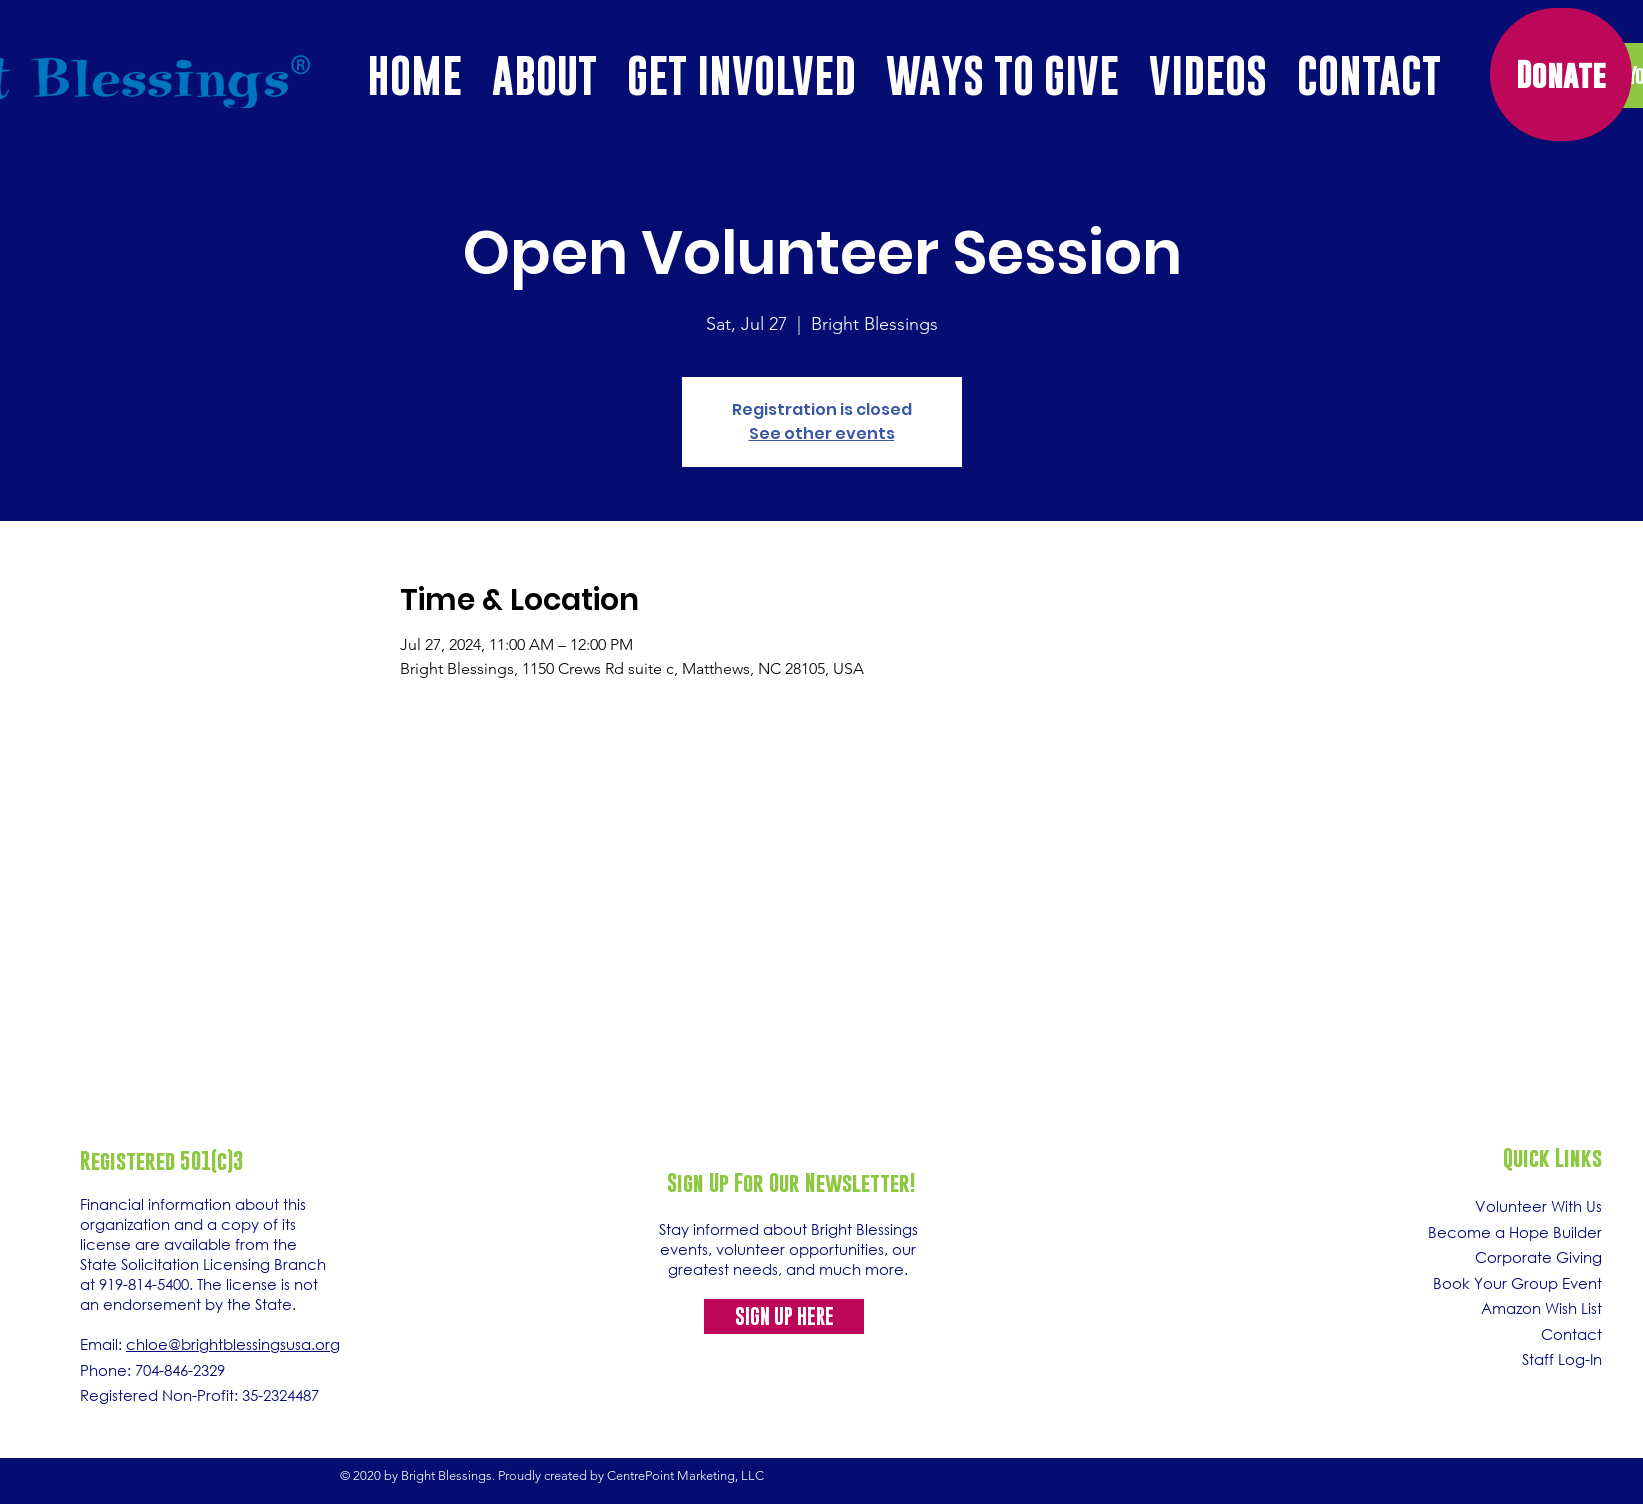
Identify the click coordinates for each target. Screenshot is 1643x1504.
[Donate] (1561, 74)
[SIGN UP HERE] (784, 1316)
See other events (822, 433)
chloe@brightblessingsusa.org (233, 1344)
